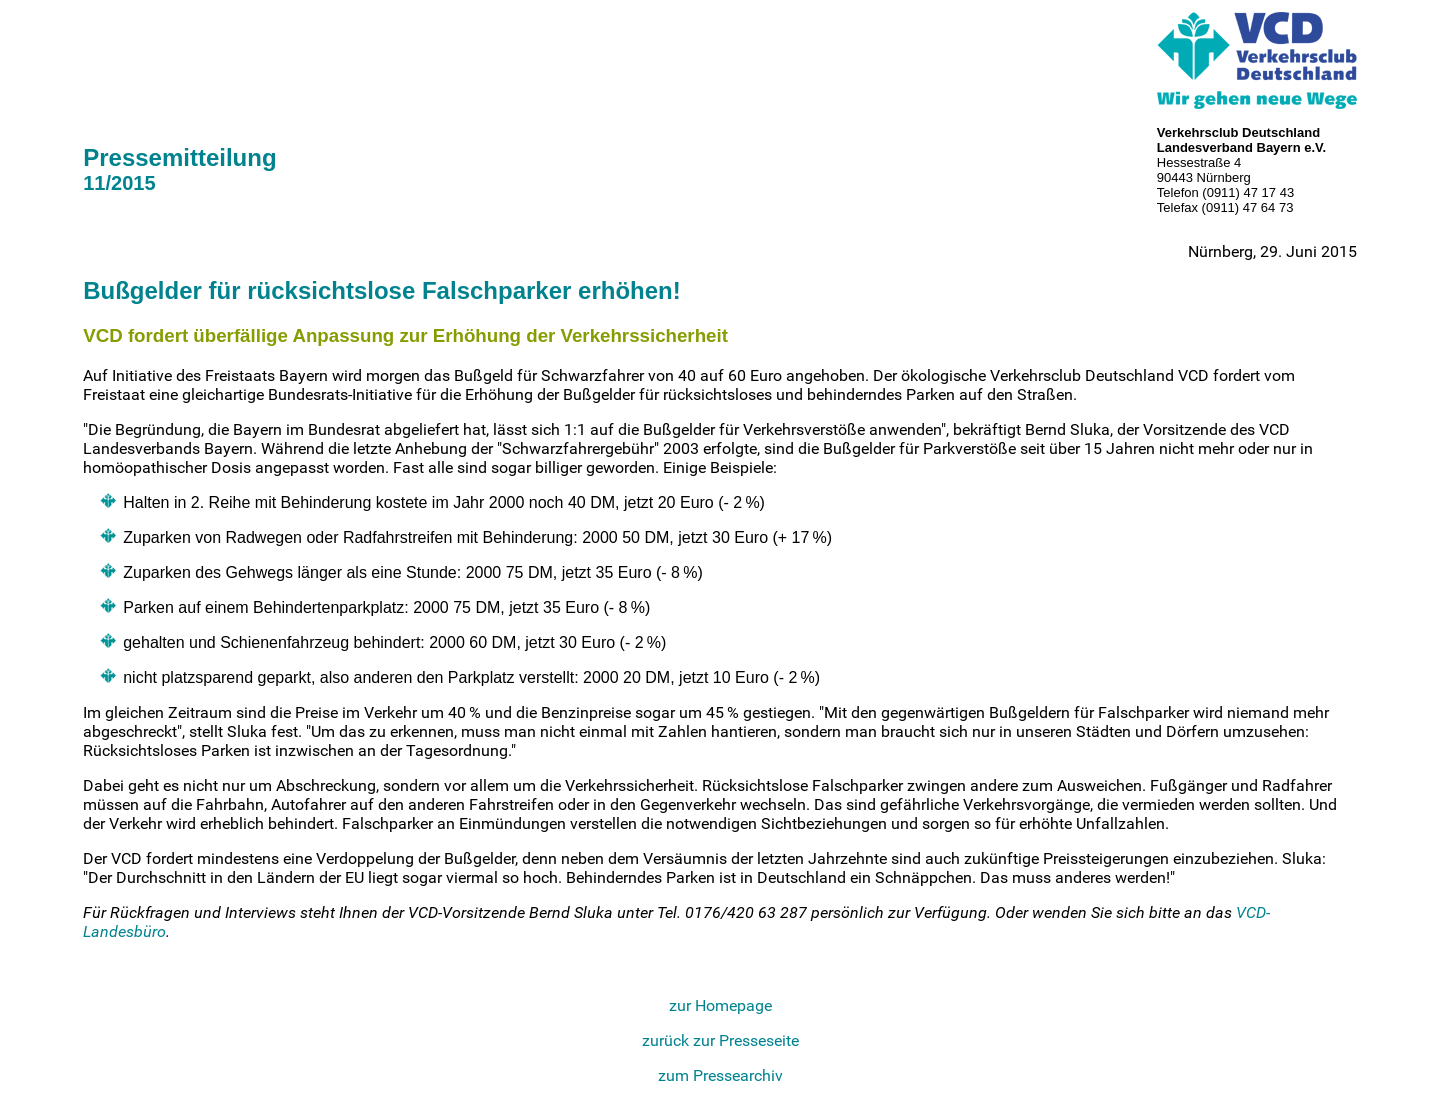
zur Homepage (720, 1005)
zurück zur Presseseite (720, 1040)
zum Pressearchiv (720, 1075)
